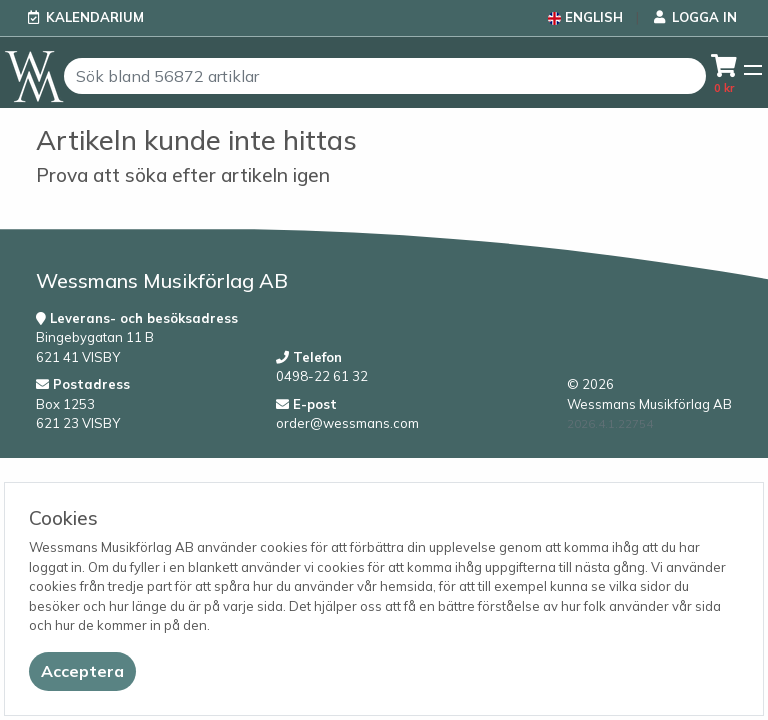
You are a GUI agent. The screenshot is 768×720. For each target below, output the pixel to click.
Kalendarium (95, 17)
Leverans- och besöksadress (137, 318)
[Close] (82, 671)
